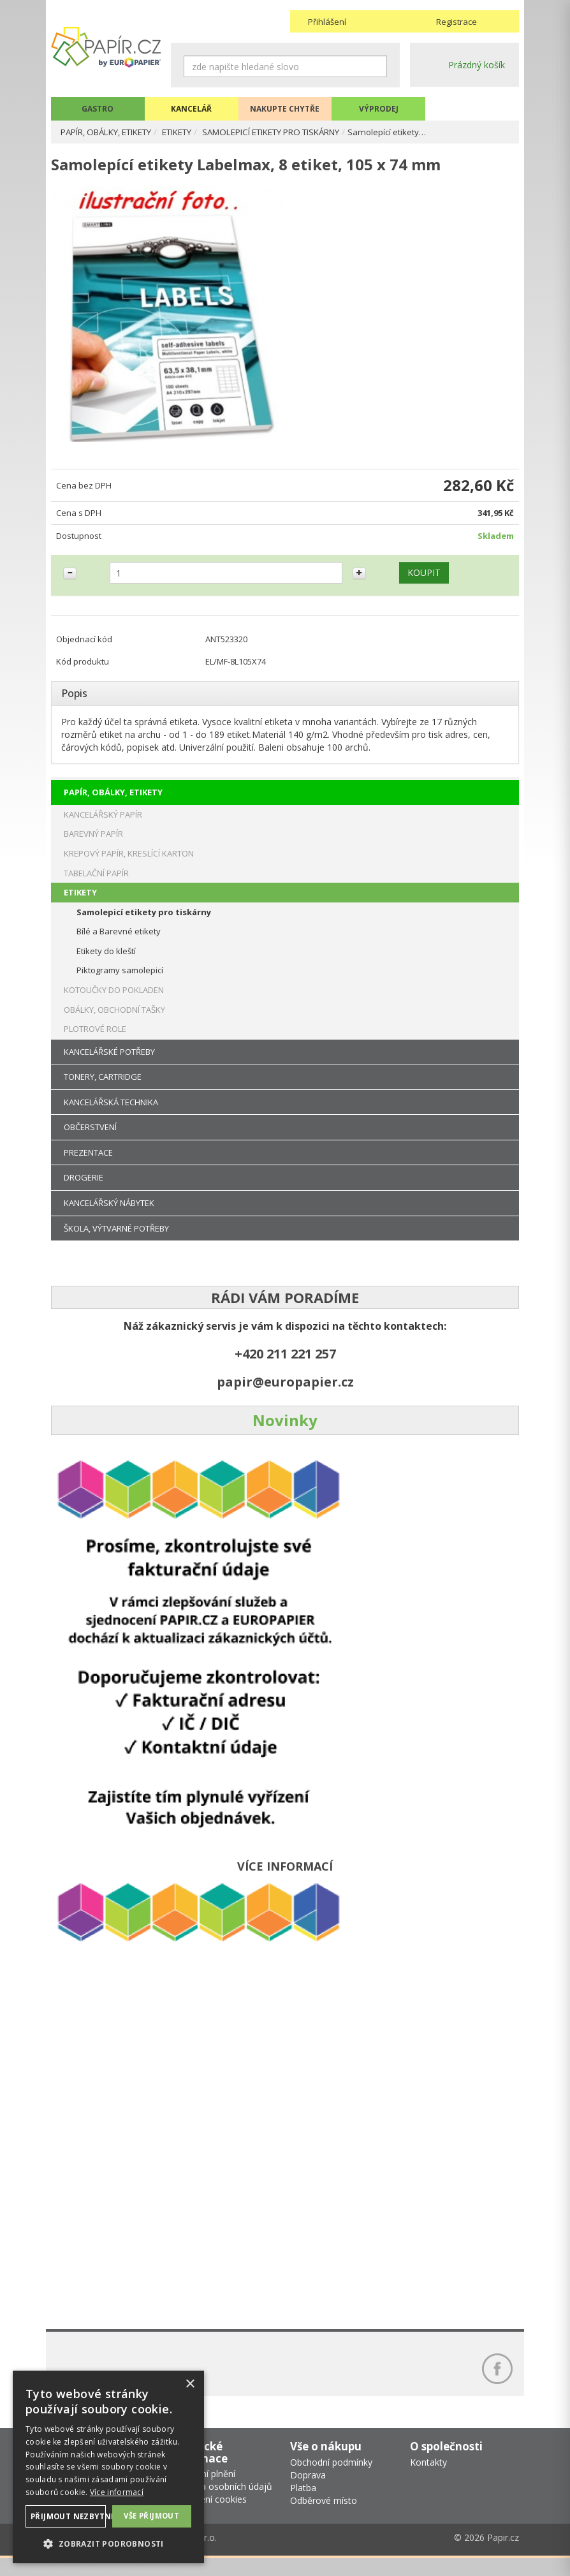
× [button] (189, 2384)
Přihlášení (327, 21)
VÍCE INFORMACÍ (285, 1877)
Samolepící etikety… (429, 132)
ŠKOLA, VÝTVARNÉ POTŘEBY (116, 1239)
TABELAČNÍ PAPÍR (96, 884)
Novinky (285, 1431)
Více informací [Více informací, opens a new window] (116, 2492)
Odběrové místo (323, 2518)
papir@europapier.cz (285, 1393)
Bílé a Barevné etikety (119, 942)
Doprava (308, 2493)
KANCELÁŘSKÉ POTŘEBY (109, 1062)
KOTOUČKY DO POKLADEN (114, 1000)
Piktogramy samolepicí (120, 981)
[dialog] (108, 2467)
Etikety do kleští (106, 962)
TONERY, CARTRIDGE (103, 1088)
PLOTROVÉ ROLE (95, 1039)
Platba (303, 2505)
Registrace (456, 21)
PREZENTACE (88, 1163)
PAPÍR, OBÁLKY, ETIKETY (113, 132)
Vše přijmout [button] (151, 2515)
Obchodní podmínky (331, 2480)
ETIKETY (194, 132)
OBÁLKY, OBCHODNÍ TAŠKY (114, 1020)
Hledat (377, 66)
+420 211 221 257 (285, 1365)
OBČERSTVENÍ (90, 1138)
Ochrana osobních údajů (221, 2504)
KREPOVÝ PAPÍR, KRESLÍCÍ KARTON (129, 864)
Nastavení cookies (209, 2517)
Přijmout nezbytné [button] (68, 2516)
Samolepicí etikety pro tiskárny (144, 923)
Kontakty (428, 2480)
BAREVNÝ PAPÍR (93, 845)
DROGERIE (83, 1189)
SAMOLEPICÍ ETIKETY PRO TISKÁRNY (301, 132)
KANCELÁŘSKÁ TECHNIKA (111, 1113)
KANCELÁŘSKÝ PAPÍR (103, 825)
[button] (108, 2543)
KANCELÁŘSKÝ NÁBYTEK (109, 1213)
